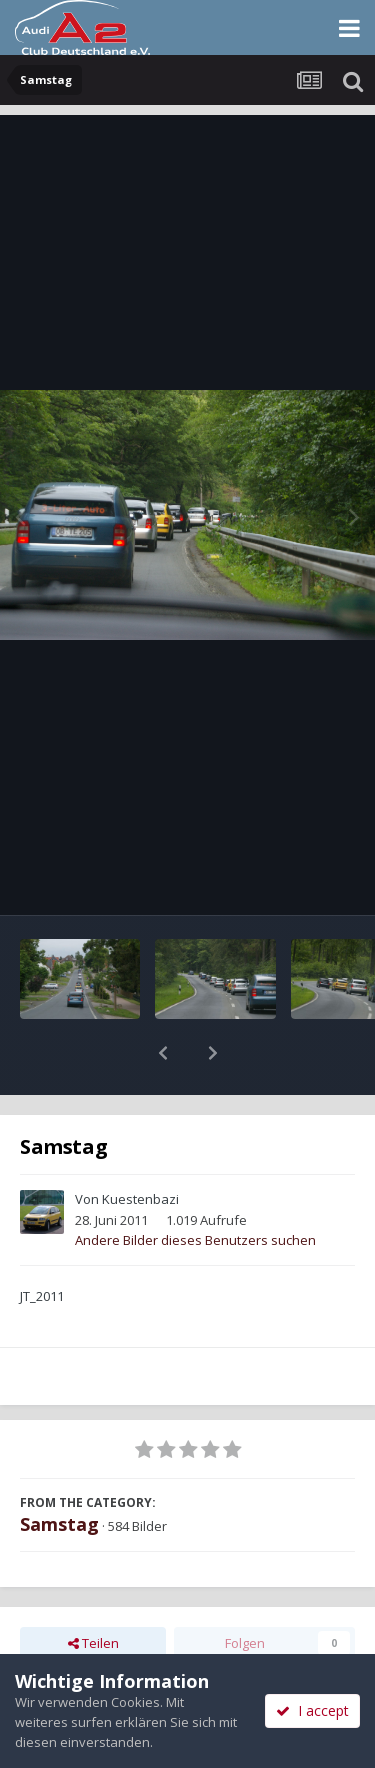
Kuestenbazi (140, 1147)
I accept (312, 1710)
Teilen (93, 1591)
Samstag (59, 1472)
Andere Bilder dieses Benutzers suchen (195, 1188)
